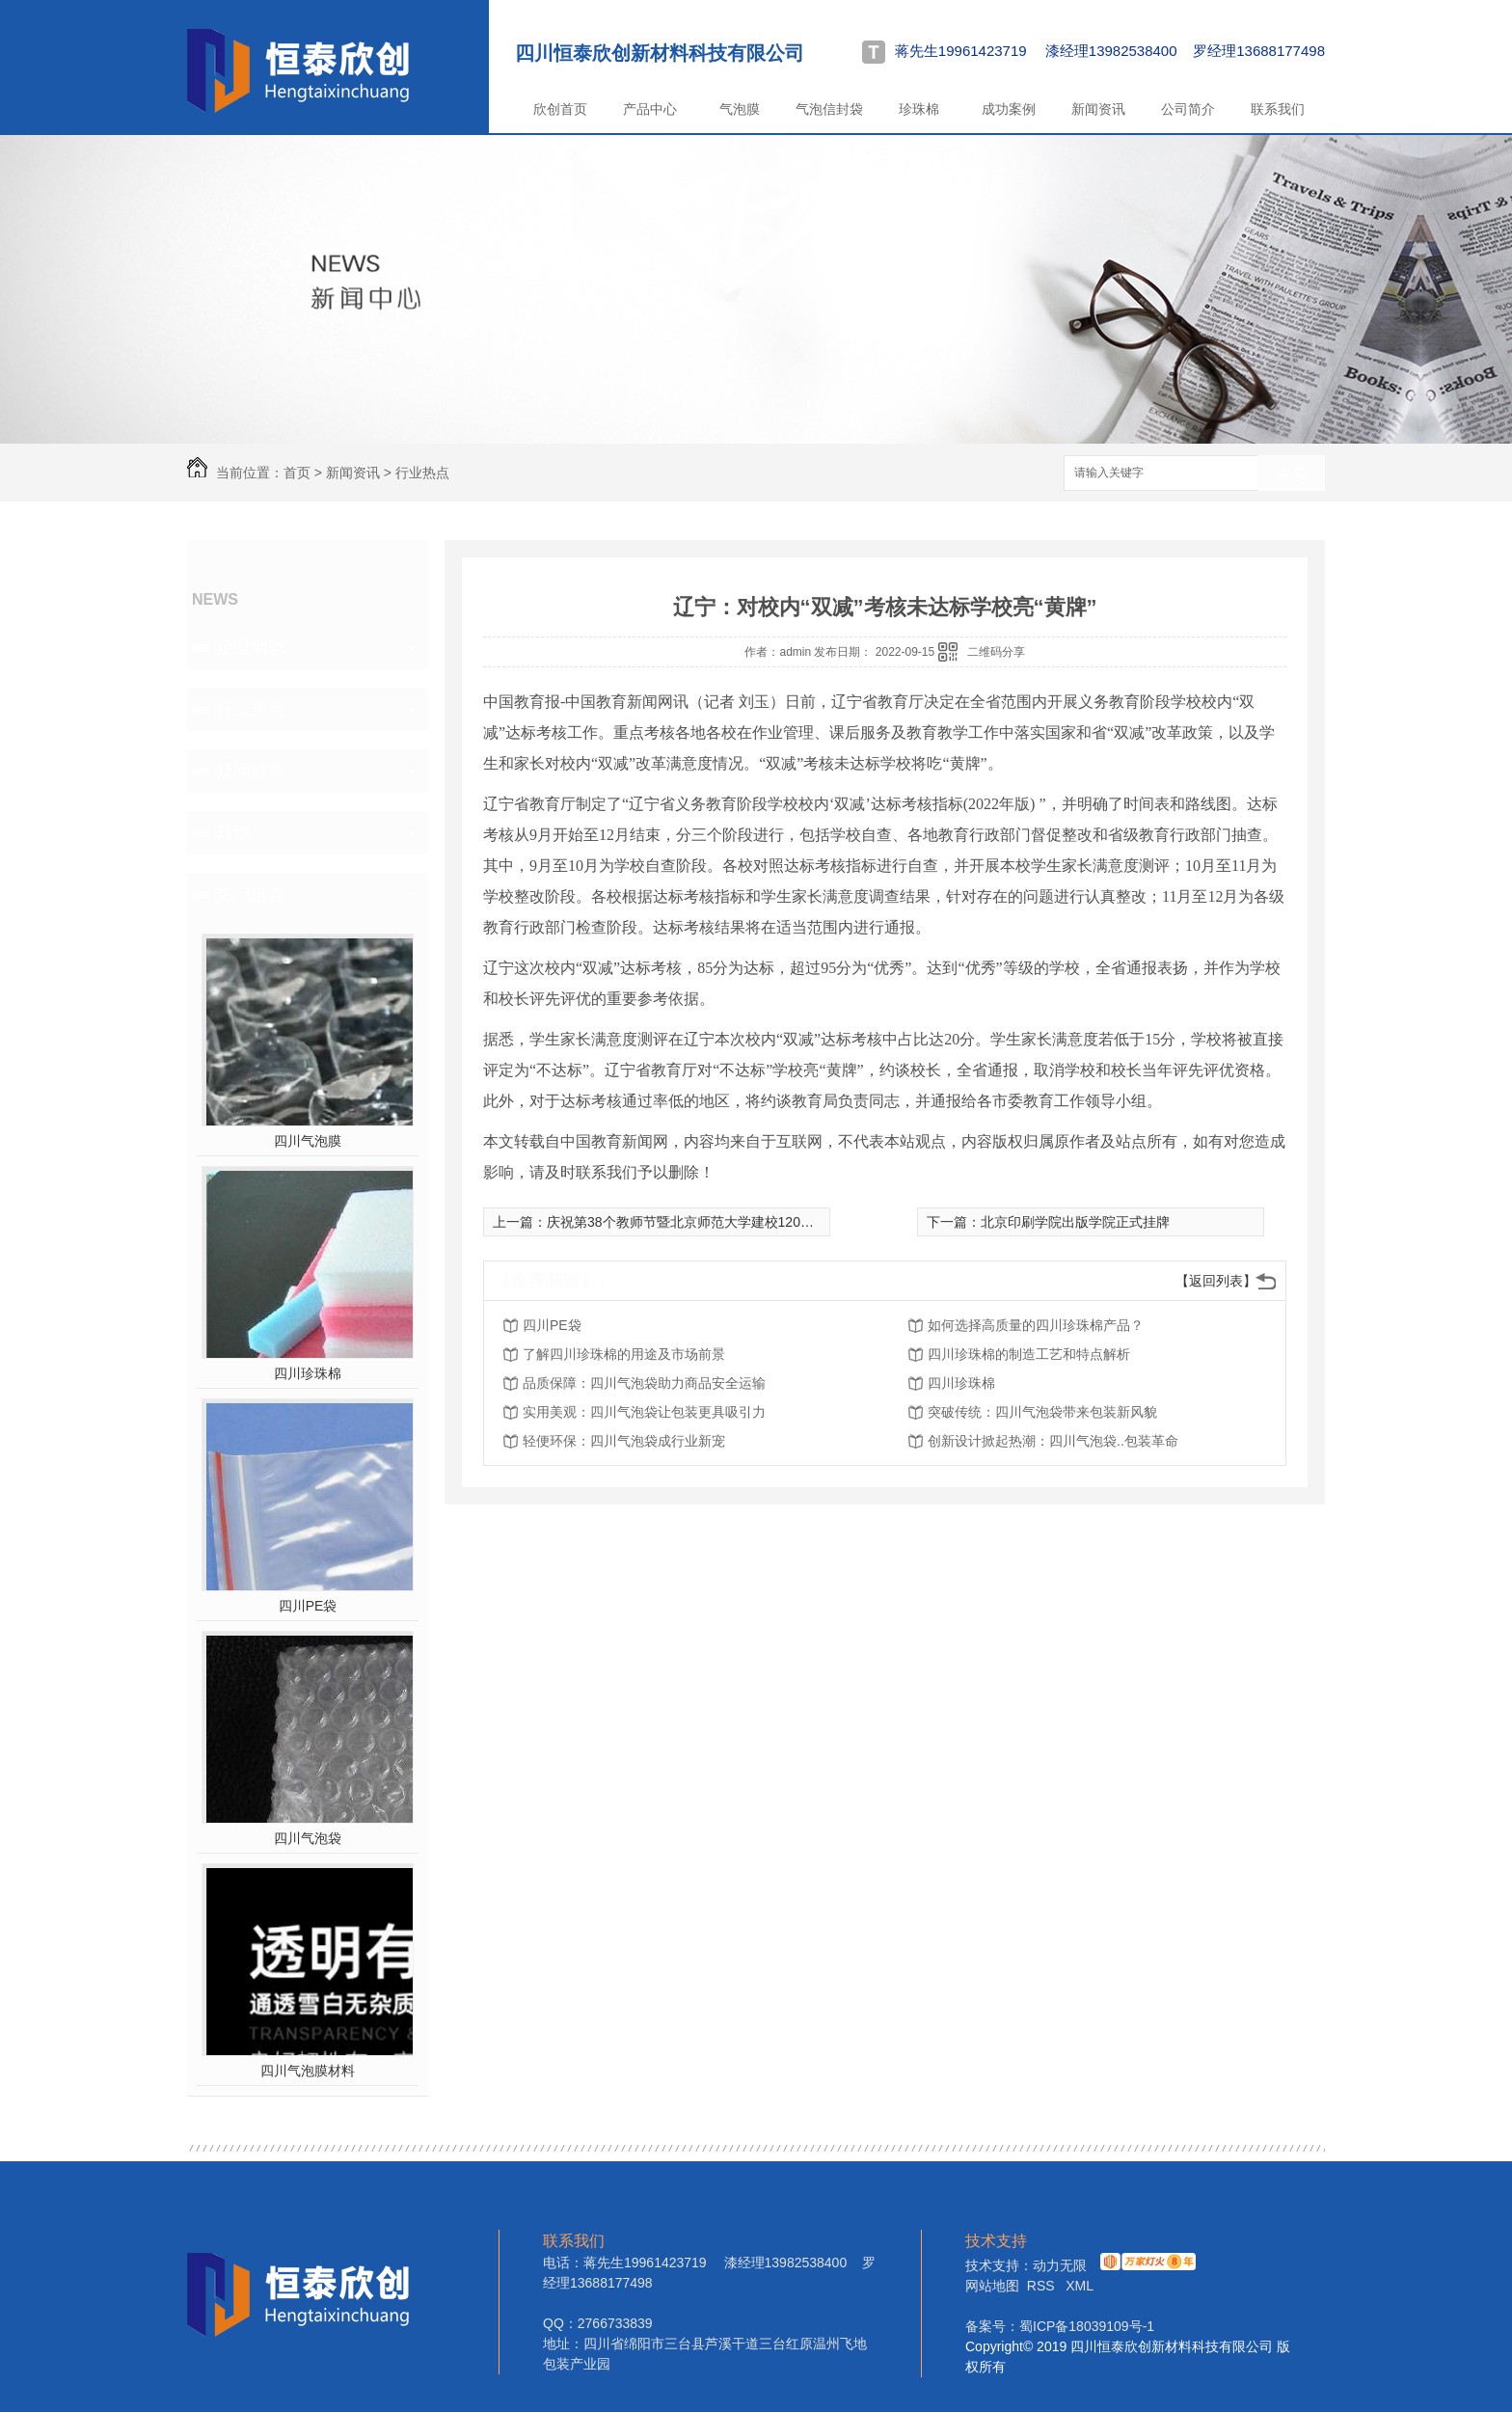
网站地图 (992, 2285)
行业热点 (422, 472)
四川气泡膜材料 (307, 2070)
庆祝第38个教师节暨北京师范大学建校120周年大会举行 (714, 1222)
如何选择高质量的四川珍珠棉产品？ (1036, 1325)
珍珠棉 (919, 109)
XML (1080, 2285)
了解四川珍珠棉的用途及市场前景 (624, 1354)
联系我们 (1278, 109)
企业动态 (250, 647)
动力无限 (1060, 2265)
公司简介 (1188, 109)
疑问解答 (250, 770)
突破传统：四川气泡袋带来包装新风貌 (1042, 1412)
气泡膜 (739, 109)
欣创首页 (560, 109)
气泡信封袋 (829, 109)
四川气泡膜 (307, 1141)
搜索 (1291, 474)
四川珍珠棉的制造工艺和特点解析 (1029, 1354)
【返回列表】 (1215, 1280)
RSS (1043, 2285)
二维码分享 (996, 652)
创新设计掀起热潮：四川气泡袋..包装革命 (1053, 1441)
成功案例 (1009, 109)
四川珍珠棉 (307, 1373)
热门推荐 (250, 894)
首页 (297, 472)
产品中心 (650, 109)
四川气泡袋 (307, 1838)
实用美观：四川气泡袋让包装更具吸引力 (644, 1412)
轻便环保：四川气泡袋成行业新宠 (624, 1441)
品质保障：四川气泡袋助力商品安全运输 (644, 1383)
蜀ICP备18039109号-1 (1086, 2326)
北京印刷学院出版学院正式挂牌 (1075, 1222)
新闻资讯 (1098, 109)
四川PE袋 (308, 1605)
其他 (233, 832)
